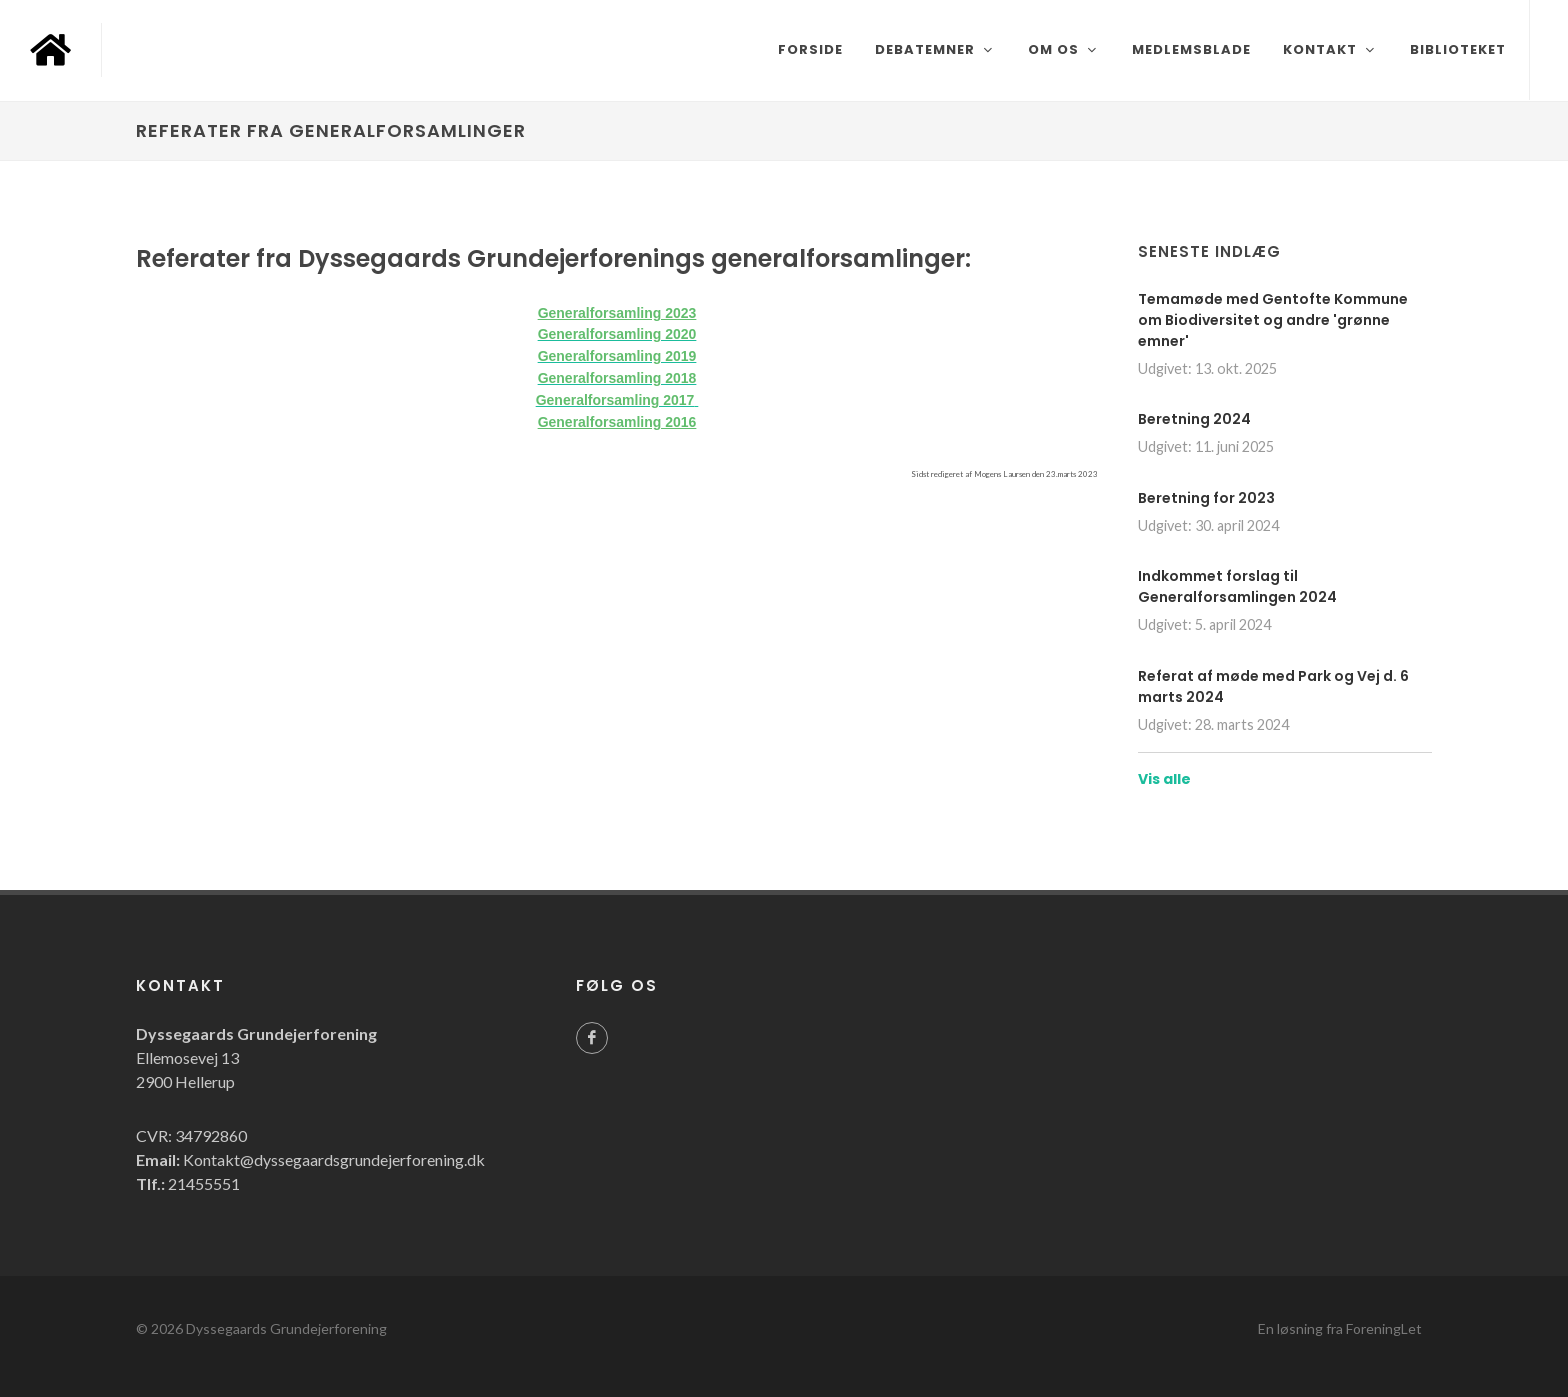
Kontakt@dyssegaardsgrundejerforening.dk (334, 1159)
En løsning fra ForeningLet (1340, 1328)
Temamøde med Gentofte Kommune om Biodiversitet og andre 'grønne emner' (1273, 320)
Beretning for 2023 (1206, 498)
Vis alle (1164, 779)
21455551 (204, 1183)
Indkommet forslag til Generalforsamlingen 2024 (1237, 586)
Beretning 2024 (1194, 419)
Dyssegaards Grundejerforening (286, 1328)
